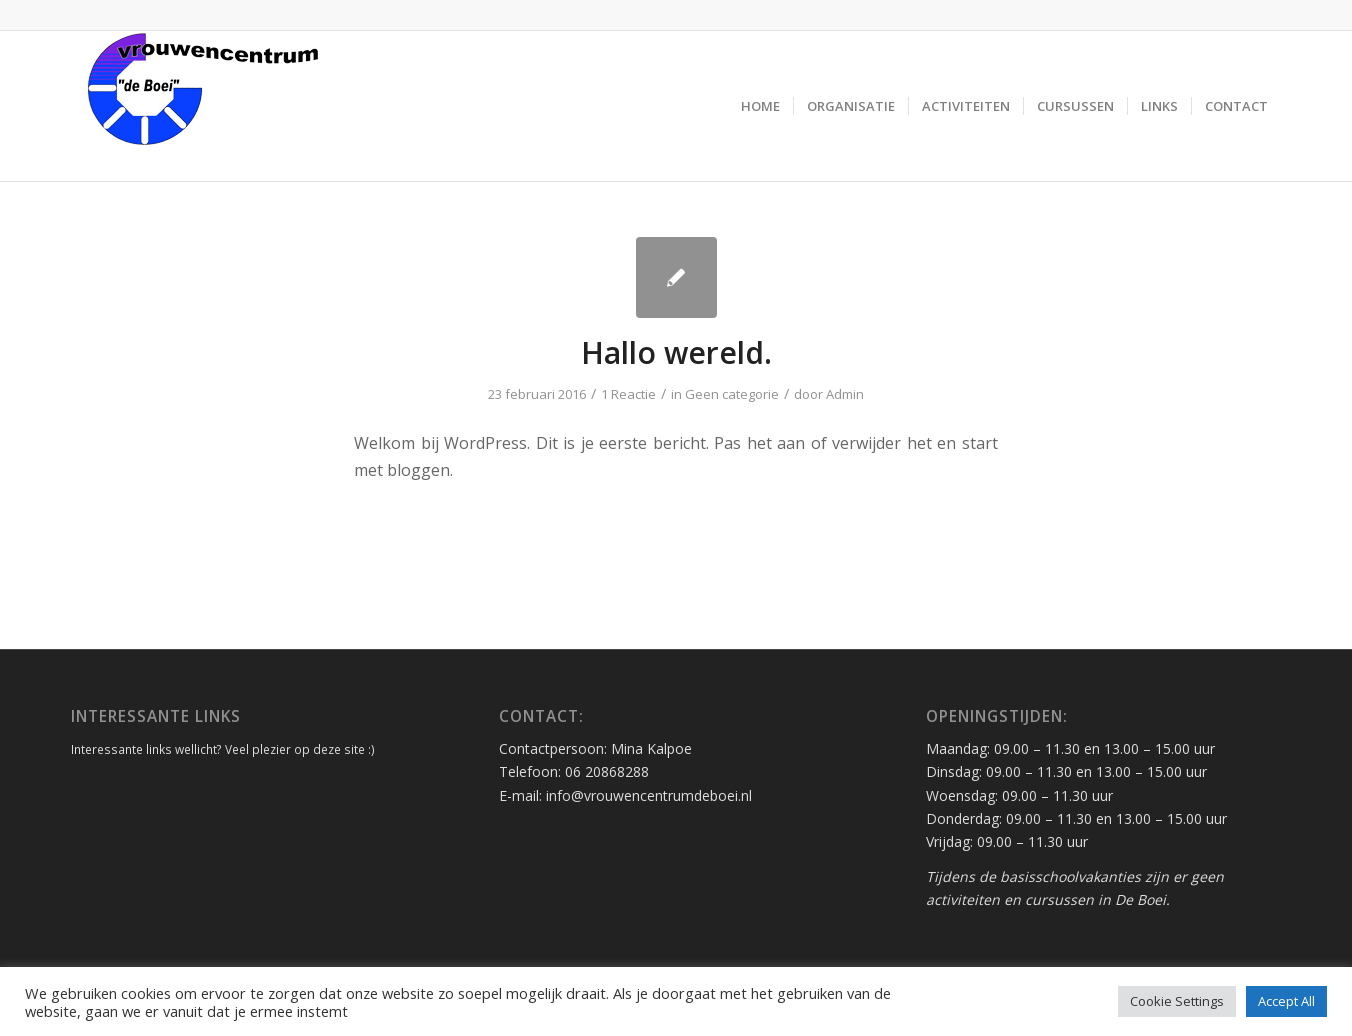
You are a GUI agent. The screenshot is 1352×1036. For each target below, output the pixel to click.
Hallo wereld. (676, 352)
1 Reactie (628, 394)
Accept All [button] (1286, 1001)
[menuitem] (760, 106)
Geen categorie (732, 394)
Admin (845, 394)
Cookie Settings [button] (1177, 1001)
